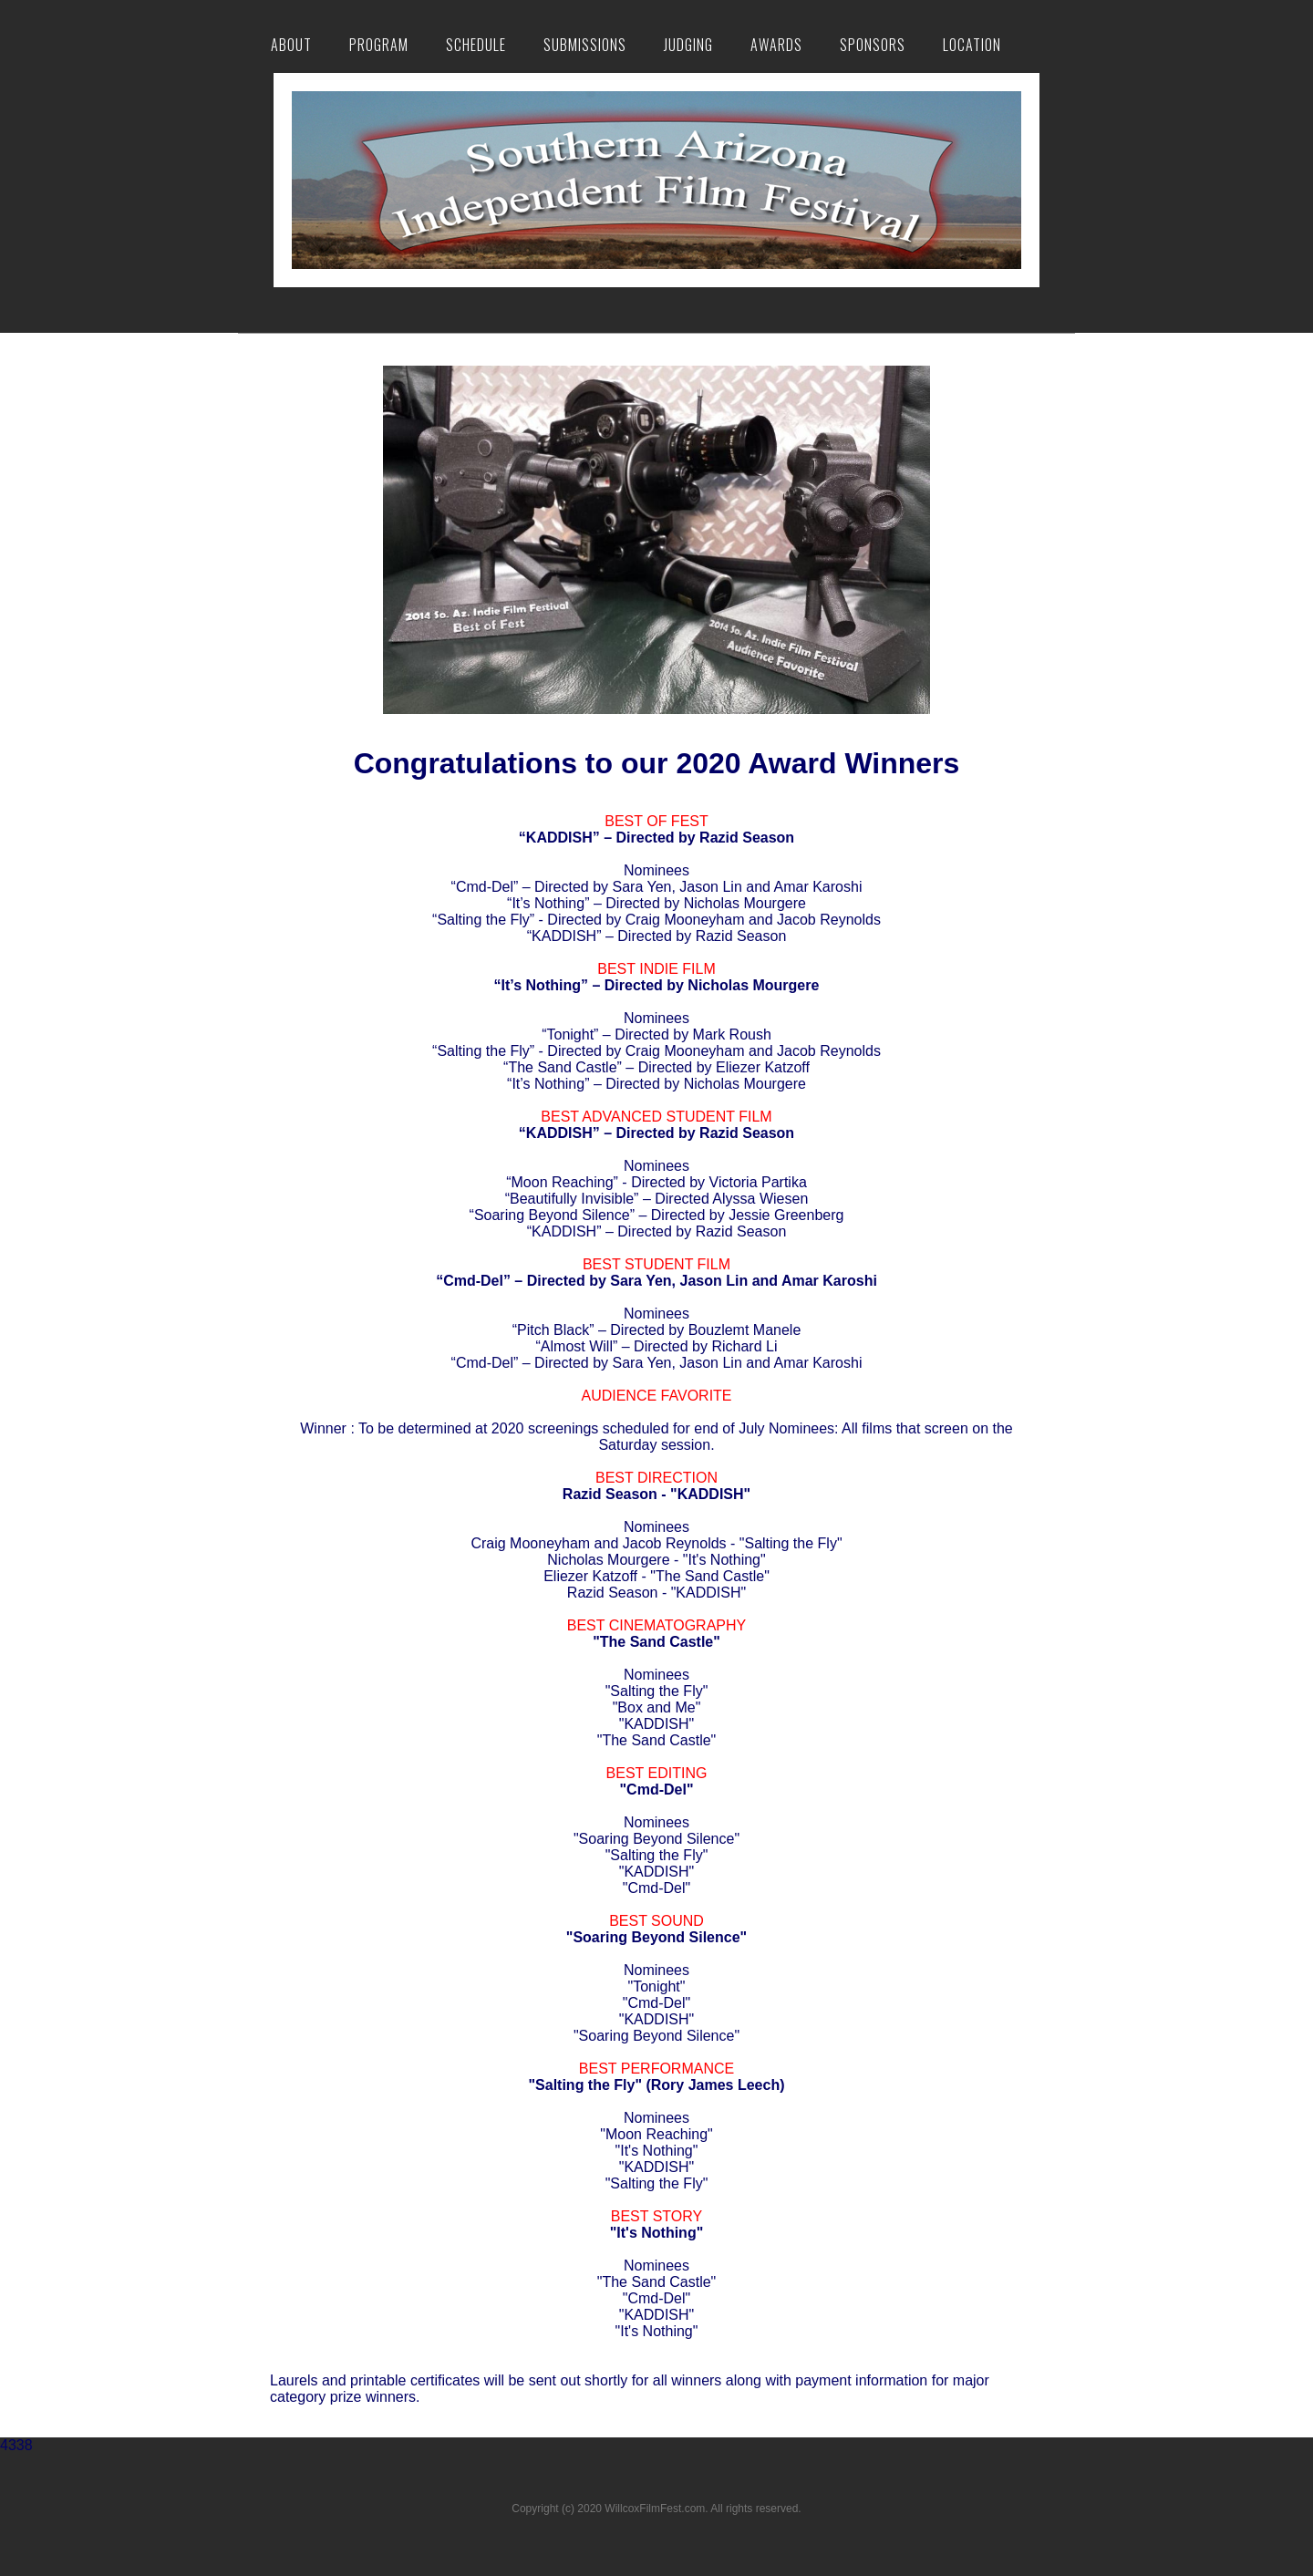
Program (378, 45)
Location (972, 45)
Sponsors (872, 45)
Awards (776, 45)
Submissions (584, 45)
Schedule (476, 45)
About (291, 45)
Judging (688, 45)
